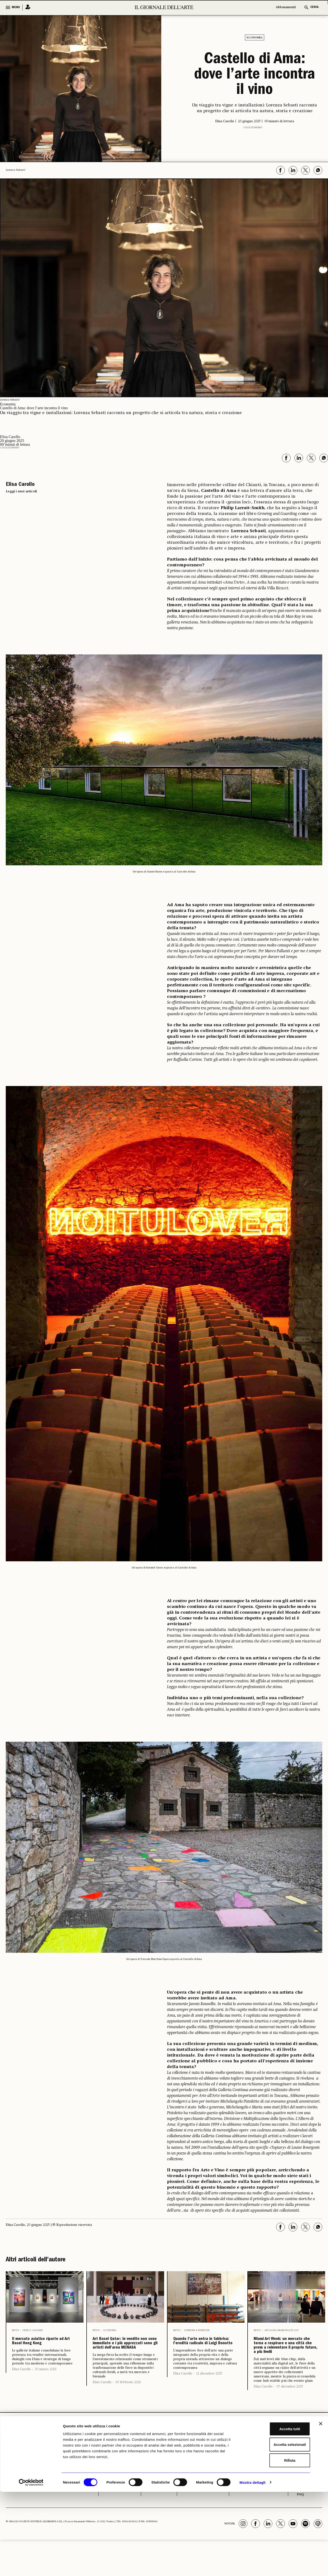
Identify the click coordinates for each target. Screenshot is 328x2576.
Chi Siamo (305, 2473)
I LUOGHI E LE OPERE (116, 2475)
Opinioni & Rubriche (197, 2330)
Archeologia (119, 2484)
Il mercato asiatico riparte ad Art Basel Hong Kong (41, 2348)
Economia (254, 37)
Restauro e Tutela (117, 2493)
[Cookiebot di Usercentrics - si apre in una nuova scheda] (31, 2566)
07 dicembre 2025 (289, 2415)
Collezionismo (252, 127)
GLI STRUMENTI (249, 2473)
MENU (16, 7)
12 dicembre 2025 (209, 2395)
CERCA (314, 7)
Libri (188, 2480)
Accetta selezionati (275, 2529)
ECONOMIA (157, 2473)
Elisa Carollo (21, 2383)
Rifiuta (275, 2544)
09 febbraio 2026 (128, 2415)
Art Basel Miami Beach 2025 (281, 2330)
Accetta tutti (275, 2513)
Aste (152, 2497)
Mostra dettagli (252, 2566)
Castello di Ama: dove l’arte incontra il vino (254, 75)
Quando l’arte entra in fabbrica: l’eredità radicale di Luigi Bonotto (204, 2352)
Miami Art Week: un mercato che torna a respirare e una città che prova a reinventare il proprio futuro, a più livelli (285, 2360)
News (15, 2330)
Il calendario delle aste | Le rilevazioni (254, 2493)
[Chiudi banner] (320, 2507)
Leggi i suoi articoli (21, 491)
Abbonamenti (286, 7)
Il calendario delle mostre (254, 2482)
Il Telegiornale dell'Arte (308, 2490)
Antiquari (157, 2491)
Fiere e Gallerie (33, 2330)
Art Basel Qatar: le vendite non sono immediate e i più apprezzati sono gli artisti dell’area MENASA (121, 2360)
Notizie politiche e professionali (201, 2499)
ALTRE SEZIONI (197, 2473)
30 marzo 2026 (45, 2383)
